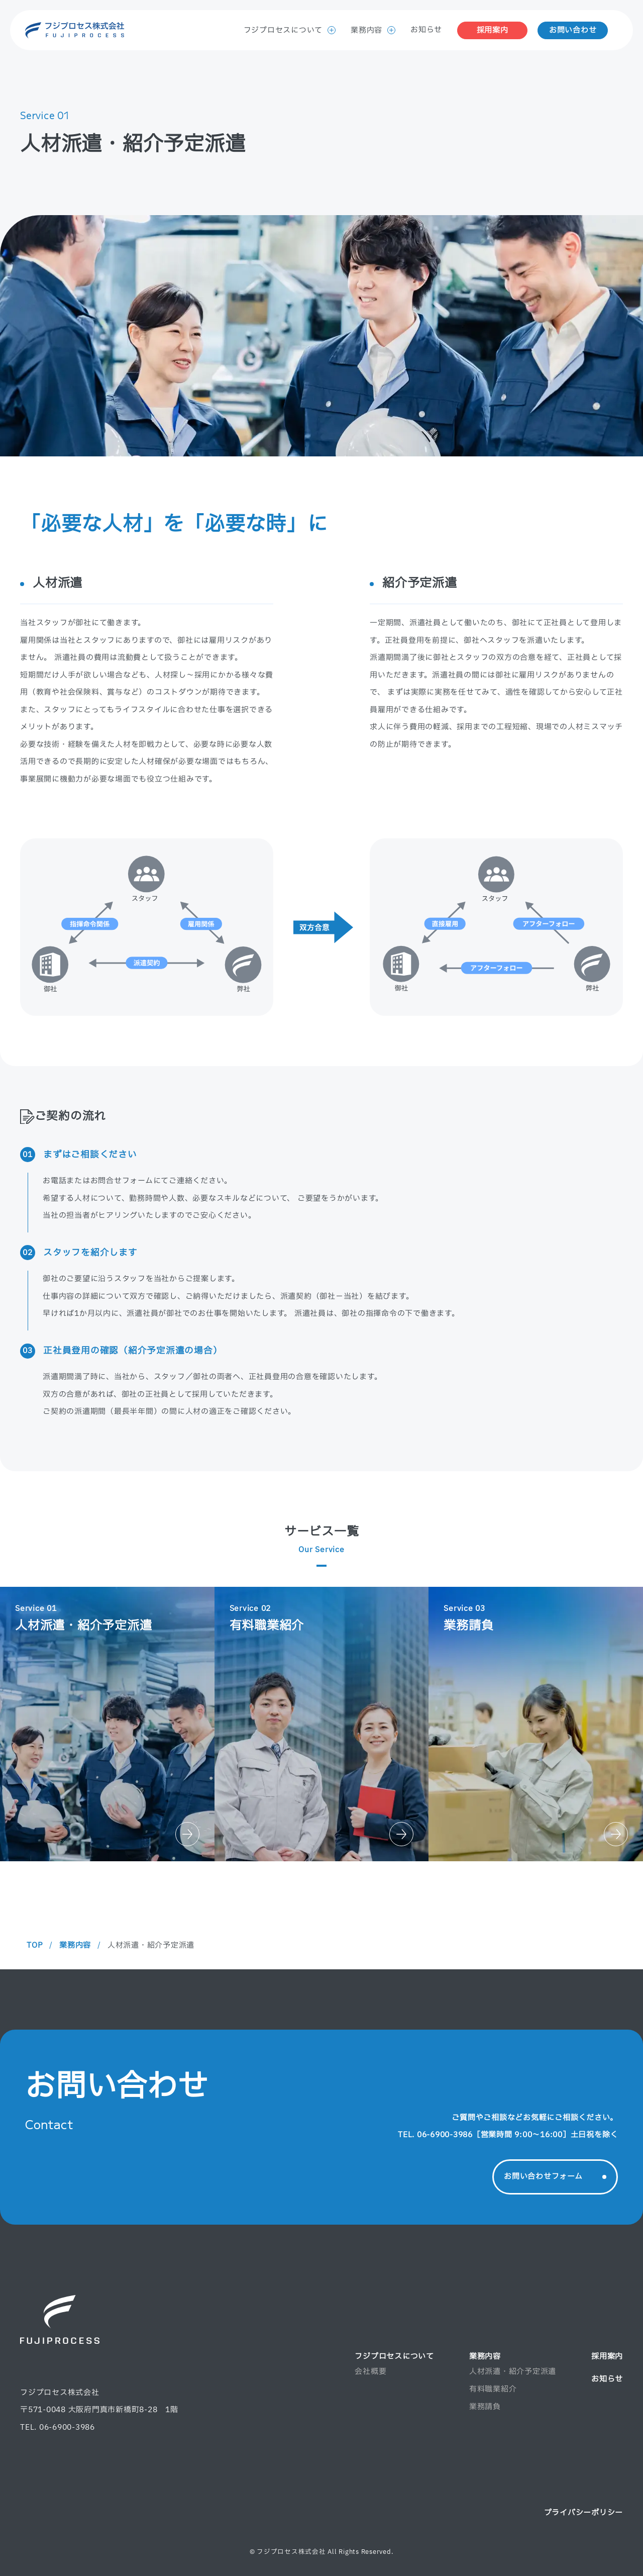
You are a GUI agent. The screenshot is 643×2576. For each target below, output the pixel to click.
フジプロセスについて (290, 30)
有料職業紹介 (493, 2389)
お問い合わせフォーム (555, 2176)
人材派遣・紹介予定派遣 (512, 2371)
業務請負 (485, 2407)
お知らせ (426, 30)
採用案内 (492, 30)
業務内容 (373, 30)
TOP (35, 1945)
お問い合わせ (573, 30)
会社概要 (370, 2371)
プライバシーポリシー (583, 2513)
